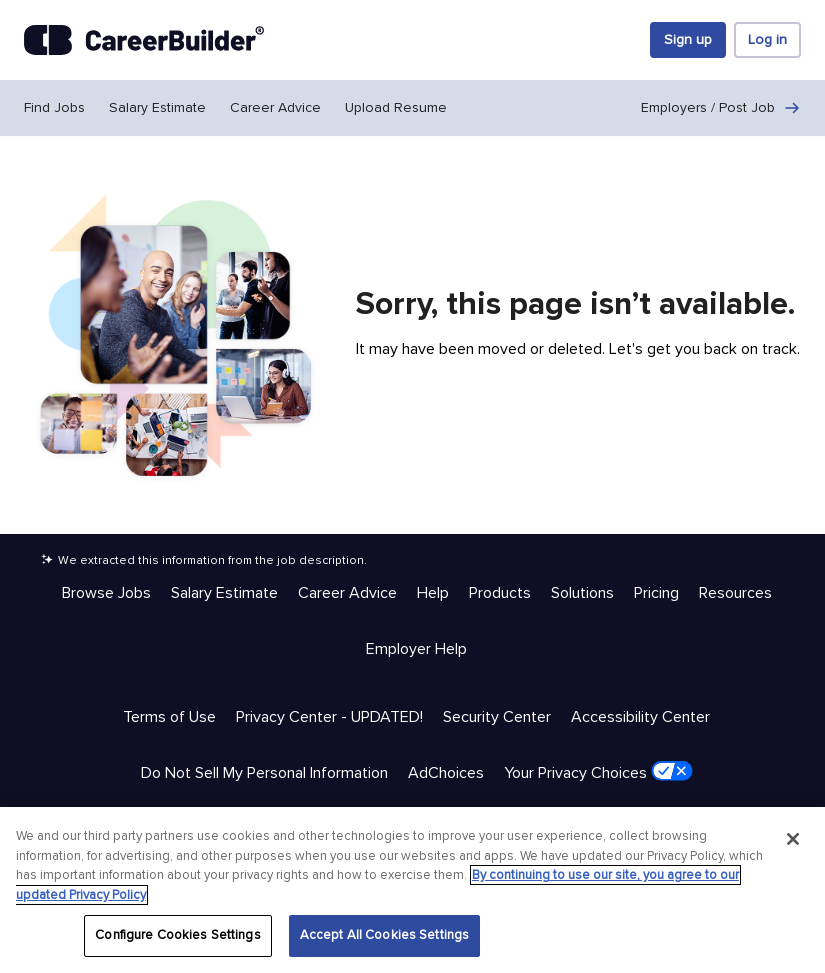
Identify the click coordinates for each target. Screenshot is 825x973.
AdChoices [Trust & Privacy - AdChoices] (446, 773)
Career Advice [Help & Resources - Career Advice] (347, 593)
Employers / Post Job (721, 108)
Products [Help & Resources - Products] (500, 593)
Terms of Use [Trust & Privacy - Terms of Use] (169, 717)
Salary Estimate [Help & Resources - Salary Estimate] (224, 593)
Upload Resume (396, 107)
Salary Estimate (157, 107)
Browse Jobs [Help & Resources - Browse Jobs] (106, 593)
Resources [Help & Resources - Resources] (735, 593)
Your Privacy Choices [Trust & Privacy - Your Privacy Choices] (598, 772)
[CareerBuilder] (144, 40)
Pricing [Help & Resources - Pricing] (656, 593)
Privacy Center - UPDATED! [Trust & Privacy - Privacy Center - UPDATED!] (329, 717)
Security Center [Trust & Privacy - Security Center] (497, 717)
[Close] (793, 839)
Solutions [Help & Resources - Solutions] (582, 593)
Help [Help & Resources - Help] (433, 593)
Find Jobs (54, 107)
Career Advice (275, 107)
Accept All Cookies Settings (385, 935)
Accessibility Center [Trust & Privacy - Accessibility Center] (640, 717)
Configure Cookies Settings (177, 935)
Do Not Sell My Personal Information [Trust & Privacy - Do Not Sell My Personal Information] (264, 773)
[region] (412, 890)
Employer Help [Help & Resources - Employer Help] (416, 649)
